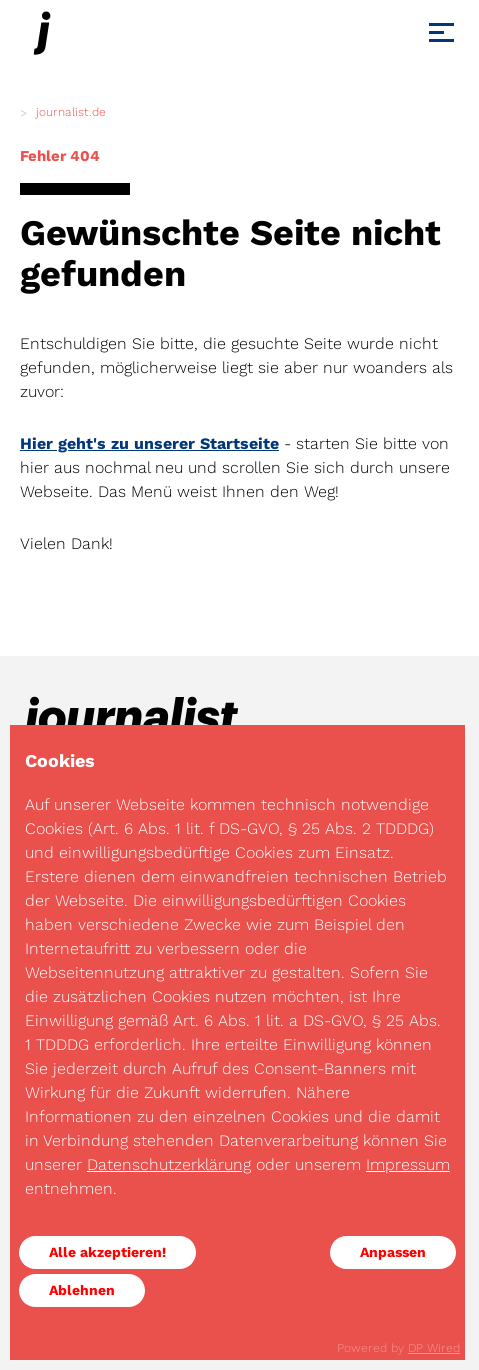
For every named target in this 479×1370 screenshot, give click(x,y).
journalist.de (71, 112)
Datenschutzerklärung (169, 1164)
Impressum (408, 1164)
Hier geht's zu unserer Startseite (149, 443)
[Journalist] (42, 33)
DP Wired (434, 1348)
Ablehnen (82, 1290)
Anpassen (393, 1252)
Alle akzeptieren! (107, 1252)
